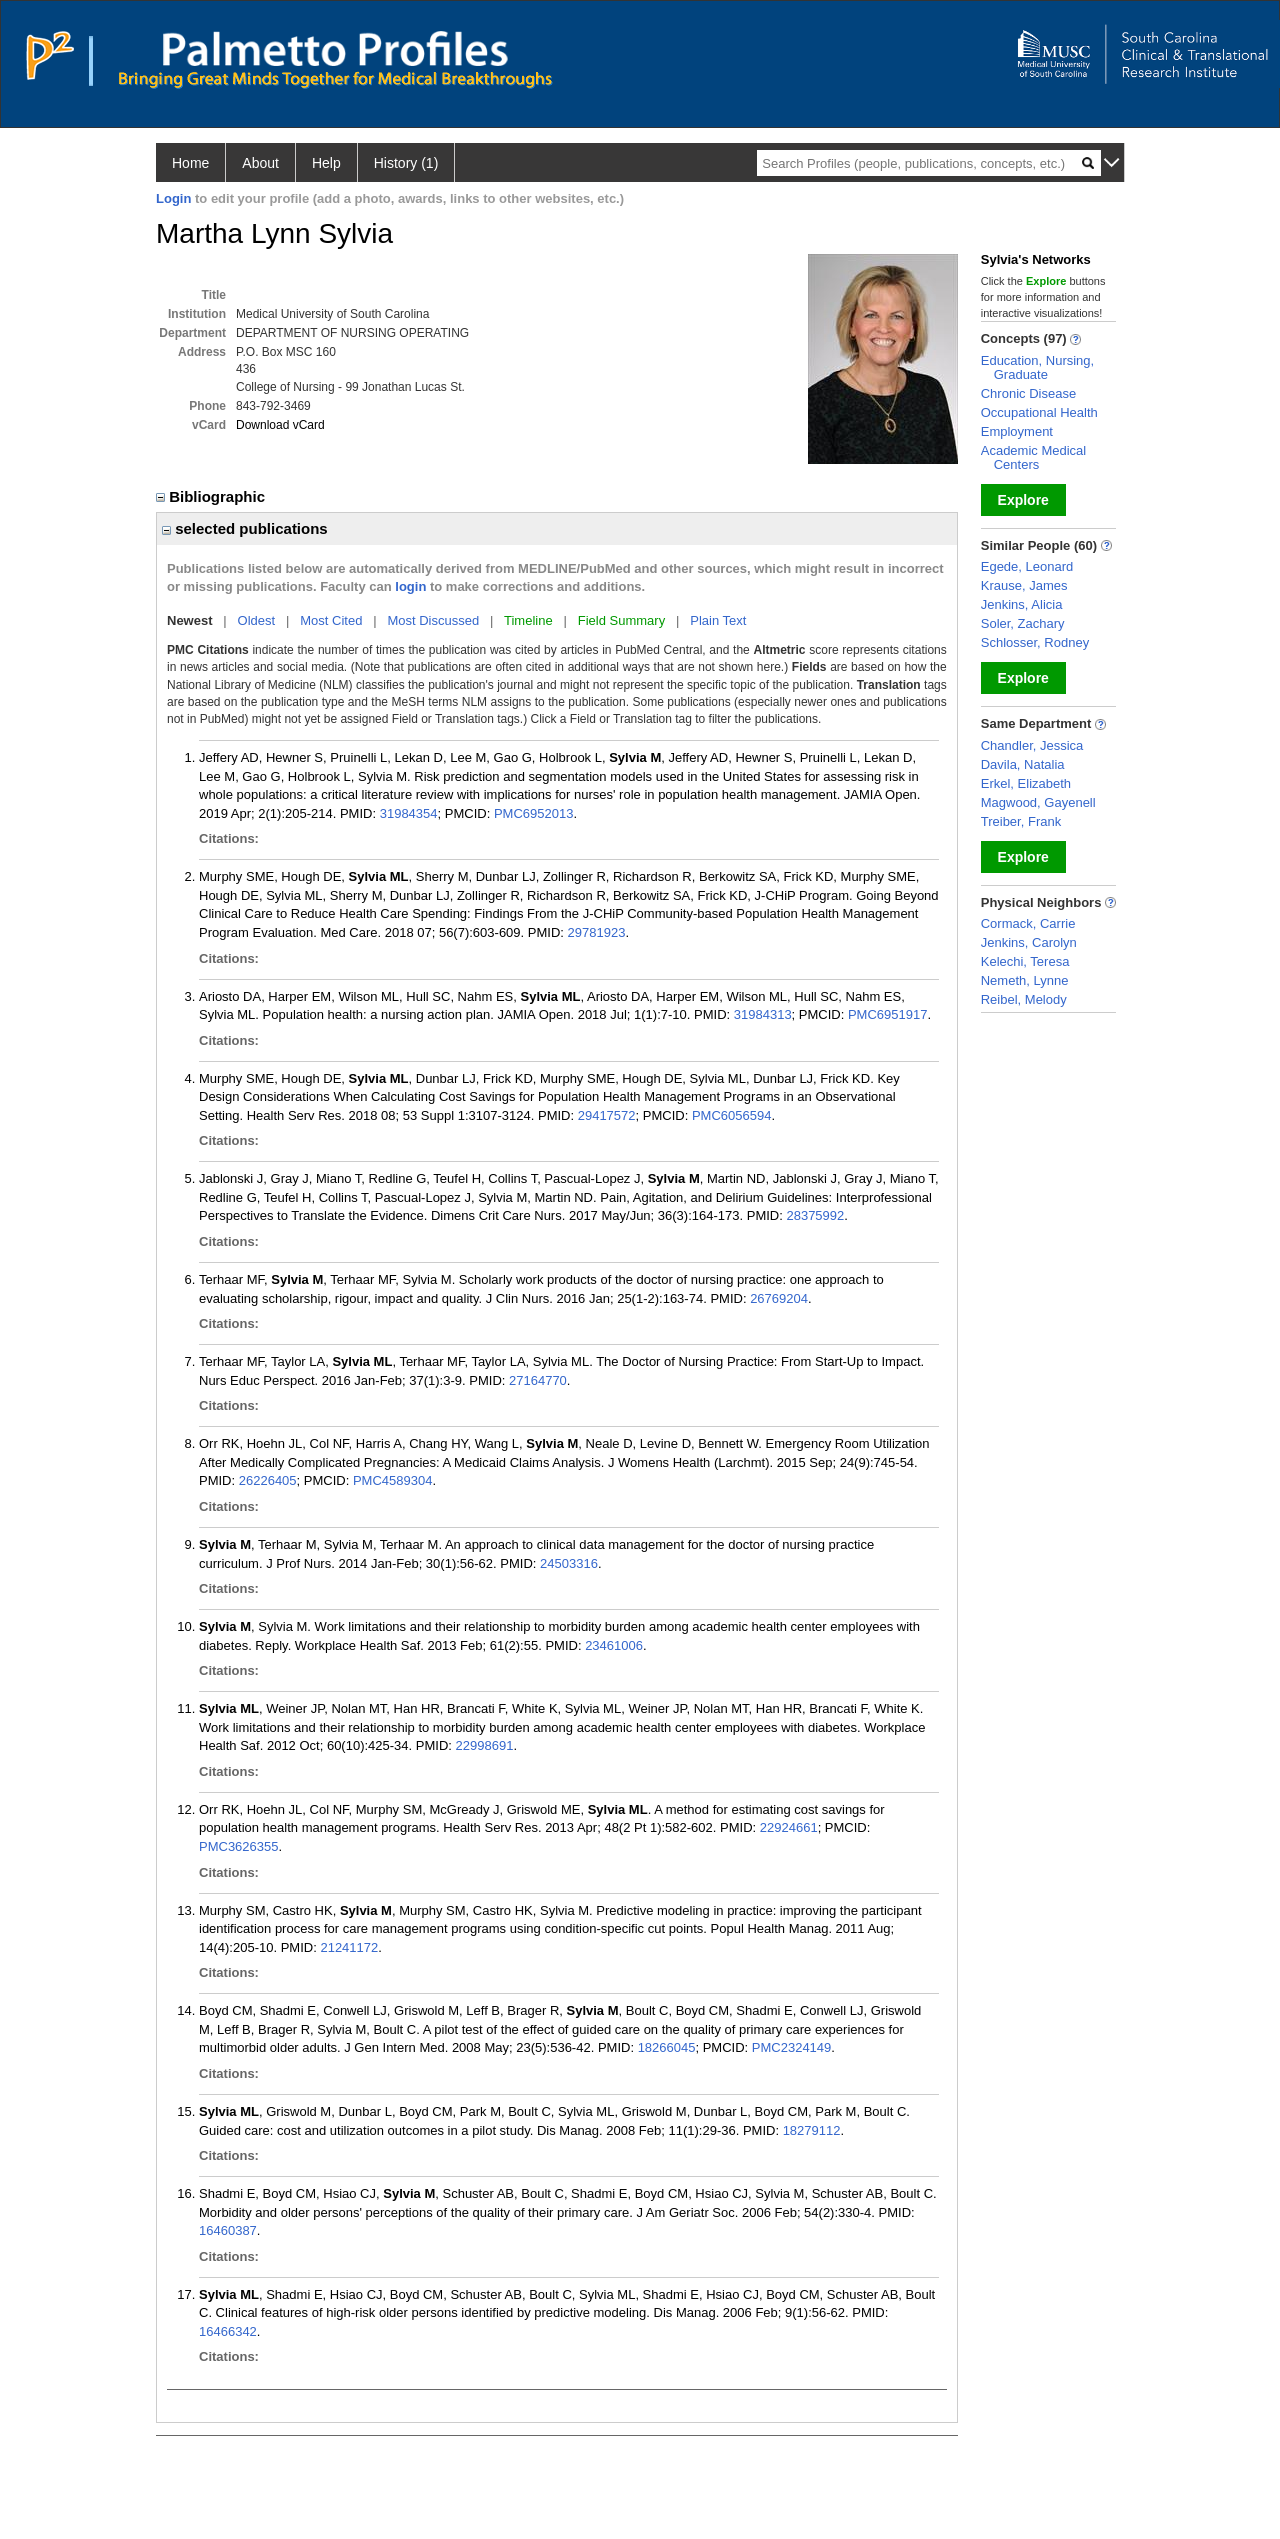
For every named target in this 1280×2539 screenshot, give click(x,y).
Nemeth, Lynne (1025, 980)
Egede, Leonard (1027, 566)
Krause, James (1024, 585)
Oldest (257, 620)
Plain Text (718, 620)
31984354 (409, 813)
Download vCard (280, 425)
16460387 (228, 2230)
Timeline (528, 620)
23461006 (614, 1645)
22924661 (789, 1827)
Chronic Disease (1028, 393)
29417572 (607, 1115)
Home (190, 163)
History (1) (406, 163)
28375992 (815, 1215)
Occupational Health (1039, 412)
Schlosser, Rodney (1035, 642)
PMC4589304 (393, 1480)
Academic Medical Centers (1034, 457)
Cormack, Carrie (1028, 923)
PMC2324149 (792, 2047)
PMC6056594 (732, 1115)
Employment (1017, 431)
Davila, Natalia (1023, 764)
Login (173, 198)
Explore (1023, 500)
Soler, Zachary (1023, 623)
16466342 (228, 2331)
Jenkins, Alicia (1022, 604)
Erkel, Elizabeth (1026, 783)
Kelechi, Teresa (1025, 961)
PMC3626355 (239, 1846)
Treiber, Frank (1021, 821)
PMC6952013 (534, 813)
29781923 (597, 932)
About (260, 163)
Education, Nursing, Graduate (1037, 367)
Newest (190, 620)
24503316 (569, 1563)
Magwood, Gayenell (1038, 802)
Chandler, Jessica (1032, 745)
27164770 (538, 1380)
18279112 (812, 2130)
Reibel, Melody (1024, 999)
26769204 (779, 1298)
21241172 (349, 1947)
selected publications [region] (245, 528)
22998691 (485, 1745)
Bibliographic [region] (212, 496)
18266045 (667, 2047)
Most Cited (331, 620)
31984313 (763, 1014)
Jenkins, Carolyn (1029, 942)
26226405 (268, 1480)
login (410, 586)
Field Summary (621, 620)
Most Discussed (433, 620)
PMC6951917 (888, 1014)
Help (326, 163)
